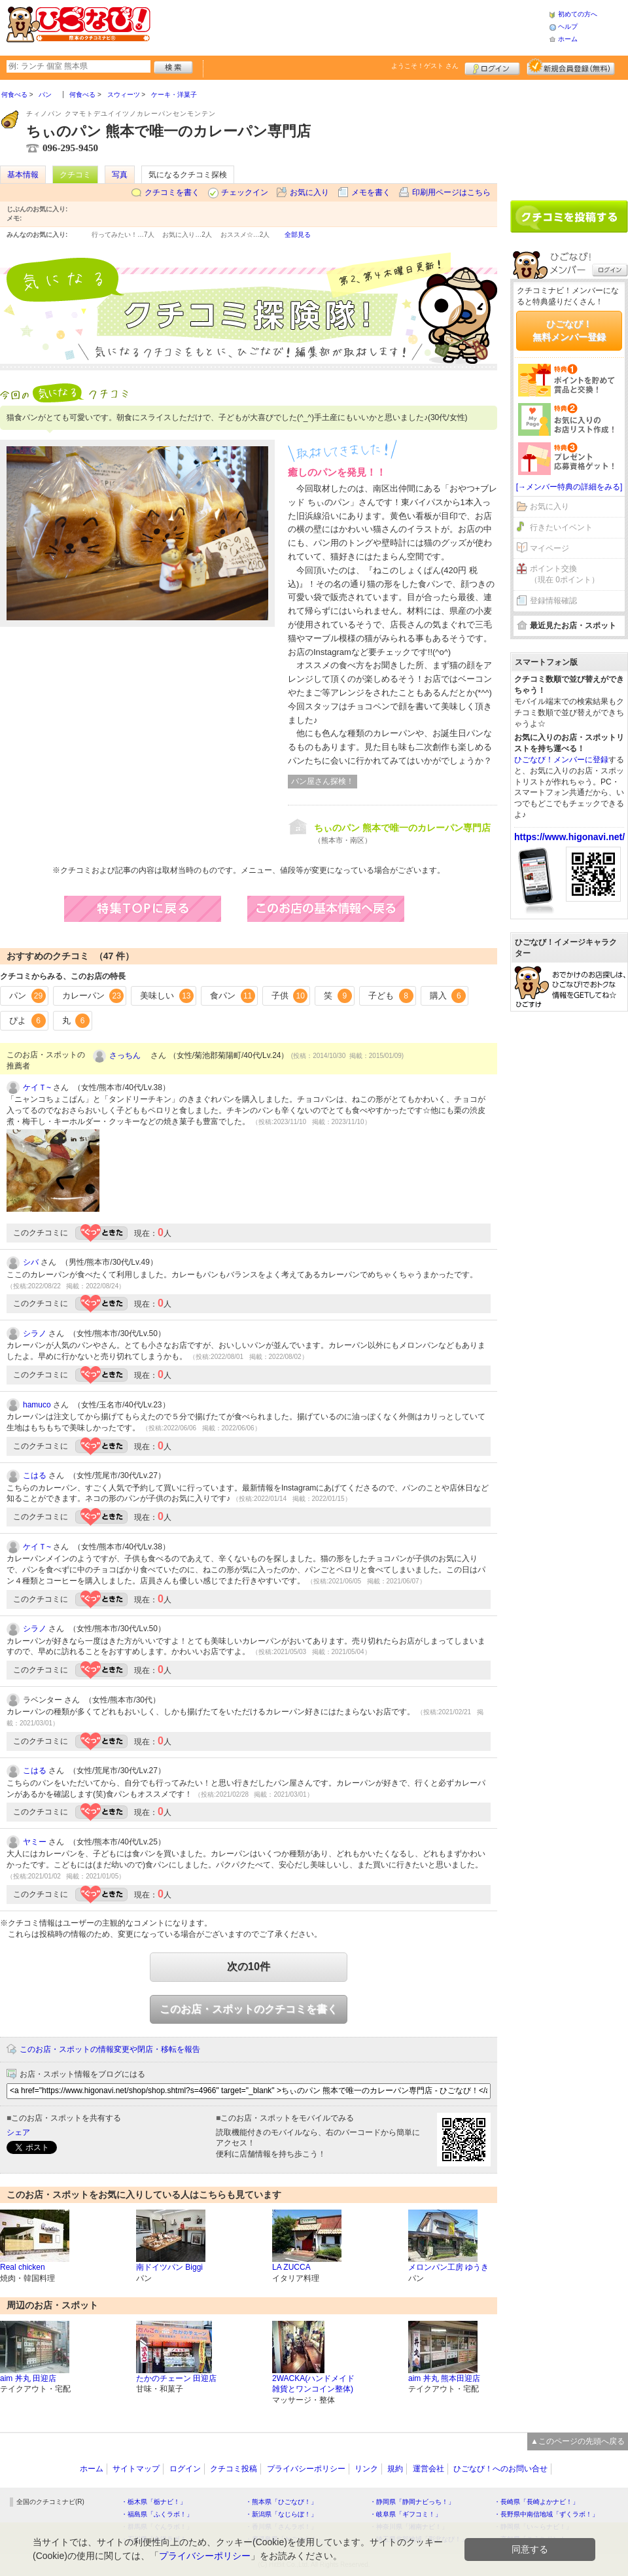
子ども (390, 996)
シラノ (34, 1333)
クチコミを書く (172, 192)
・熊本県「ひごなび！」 (281, 2501)
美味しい (167, 996)
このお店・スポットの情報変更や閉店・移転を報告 (110, 2049)
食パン (232, 996)
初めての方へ (577, 14)
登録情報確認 (553, 600)
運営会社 (428, 2468)
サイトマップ (136, 2468)
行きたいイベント (561, 527)
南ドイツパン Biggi (169, 2267)
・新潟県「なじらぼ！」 (281, 2514)
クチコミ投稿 (233, 2468)
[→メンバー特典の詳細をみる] (569, 486)
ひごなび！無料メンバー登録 (569, 330)
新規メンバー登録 (571, 66)
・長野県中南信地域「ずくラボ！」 (546, 2514)
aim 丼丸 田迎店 (28, 2378)
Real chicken (22, 2267)
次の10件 (248, 1966)
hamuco (37, 1404)
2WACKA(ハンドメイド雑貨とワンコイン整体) (313, 2384)
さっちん (128, 1055)
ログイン (492, 66)
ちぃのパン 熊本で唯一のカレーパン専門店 (402, 827)
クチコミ (75, 174)
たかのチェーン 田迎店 (176, 2378)
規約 (395, 2468)
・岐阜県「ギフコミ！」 (406, 2514)
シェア (18, 2132)
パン (27, 996)
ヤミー (34, 1841)
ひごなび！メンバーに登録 (561, 759)
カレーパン (93, 996)
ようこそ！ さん (425, 65)
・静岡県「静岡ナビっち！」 (412, 2501)
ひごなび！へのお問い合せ (500, 2468)
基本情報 (23, 174)
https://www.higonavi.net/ (569, 837)
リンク (366, 2468)
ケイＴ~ (37, 1087)
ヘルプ (568, 26)
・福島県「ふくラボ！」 (157, 2514)
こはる (34, 1475)
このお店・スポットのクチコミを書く (249, 2009)
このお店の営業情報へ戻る (338, 909)
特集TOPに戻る (155, 909)
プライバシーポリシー (306, 2468)
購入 (448, 996)
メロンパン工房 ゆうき (448, 2267)
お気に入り (309, 192)
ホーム (568, 39)
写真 (120, 174)
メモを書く (371, 192)
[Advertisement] (569, 135)
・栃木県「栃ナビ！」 (153, 2501)
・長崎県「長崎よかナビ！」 (536, 2501)
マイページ (549, 548)
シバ (31, 1262)
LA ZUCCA (291, 2267)
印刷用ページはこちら (451, 192)
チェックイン (244, 192)
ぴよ (27, 1021)
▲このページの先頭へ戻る (578, 2441)
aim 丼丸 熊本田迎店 (444, 2378)
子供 (289, 996)
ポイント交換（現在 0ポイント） (564, 574)
